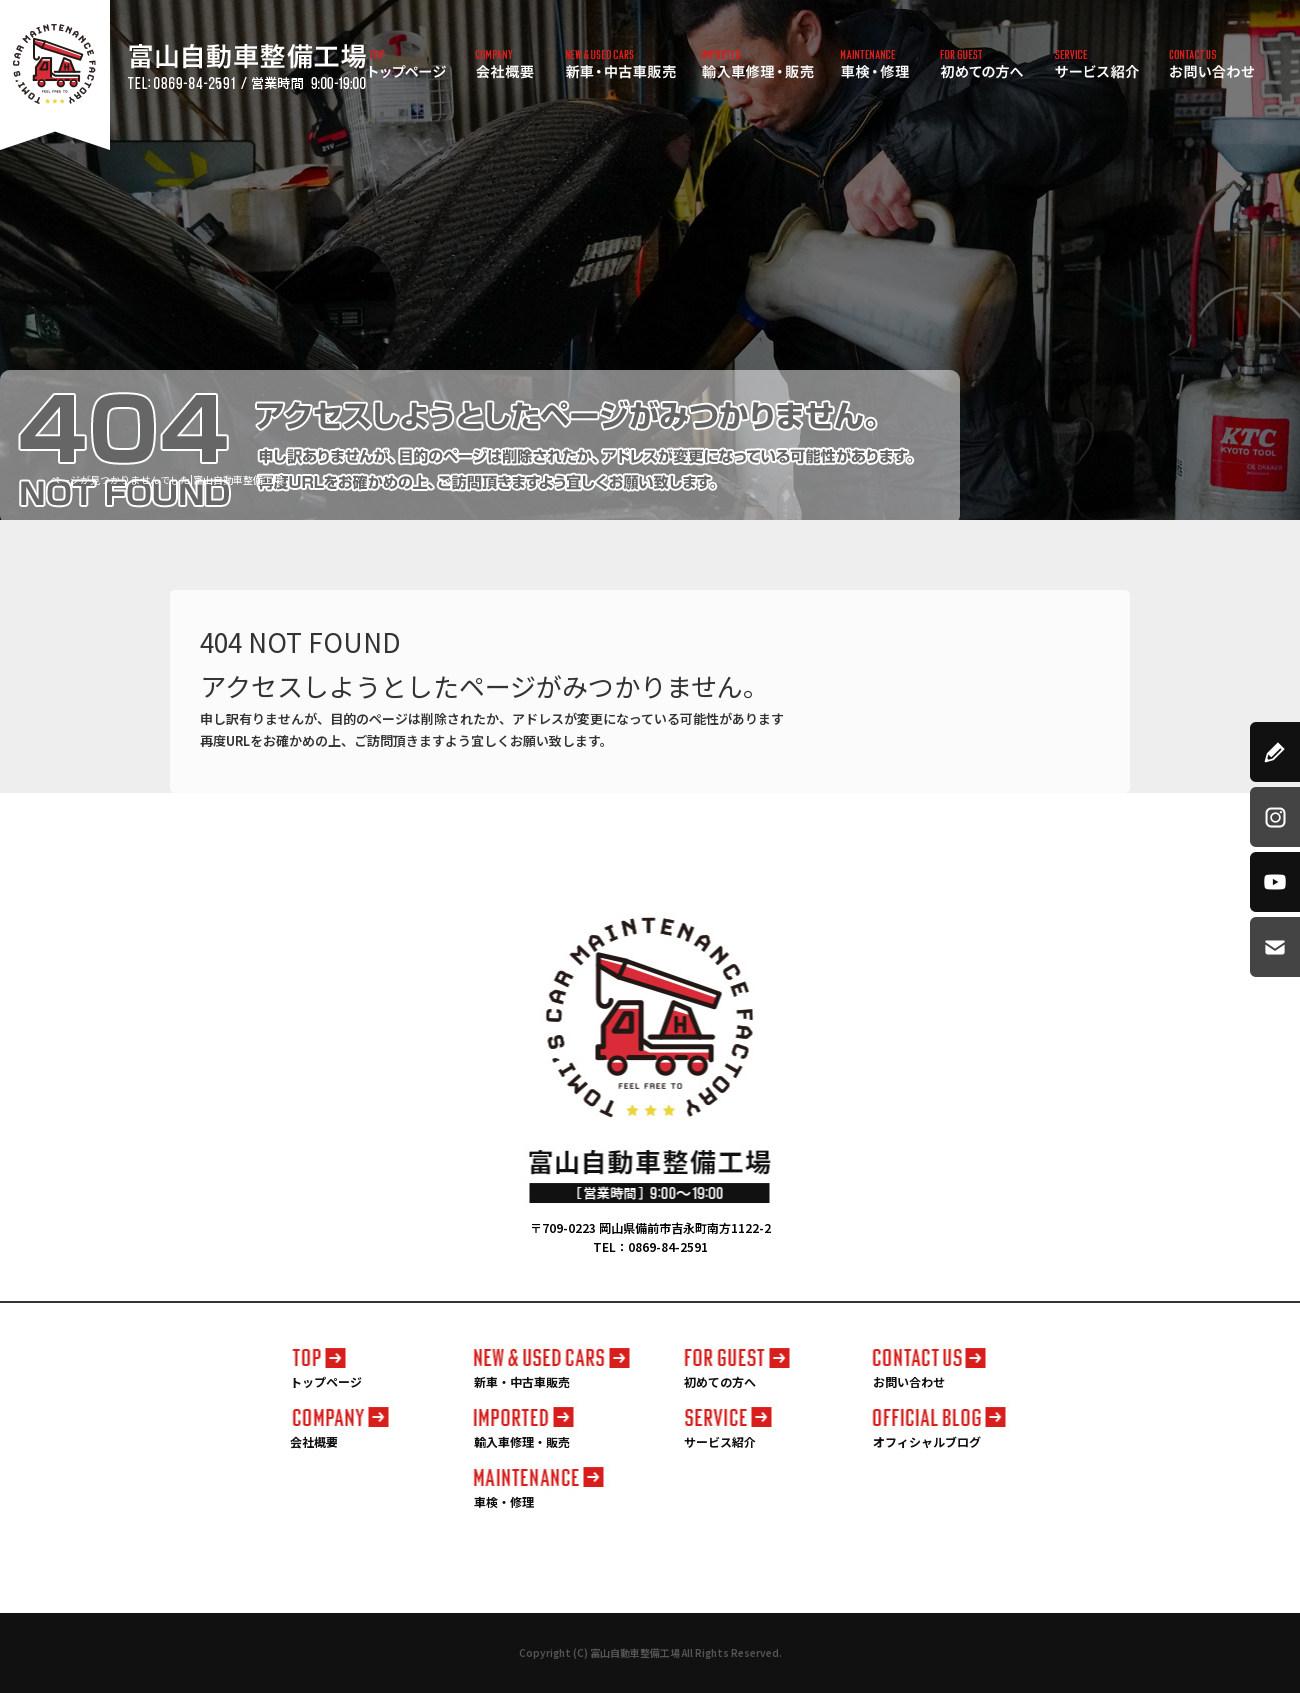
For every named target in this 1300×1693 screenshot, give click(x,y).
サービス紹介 (1097, 65)
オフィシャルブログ (927, 1441)
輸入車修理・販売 (757, 65)
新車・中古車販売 (620, 65)
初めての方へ (982, 65)
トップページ (407, 65)
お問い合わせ (1212, 65)
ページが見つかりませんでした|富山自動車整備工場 (166, 479)
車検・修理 (875, 65)
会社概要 (505, 65)
